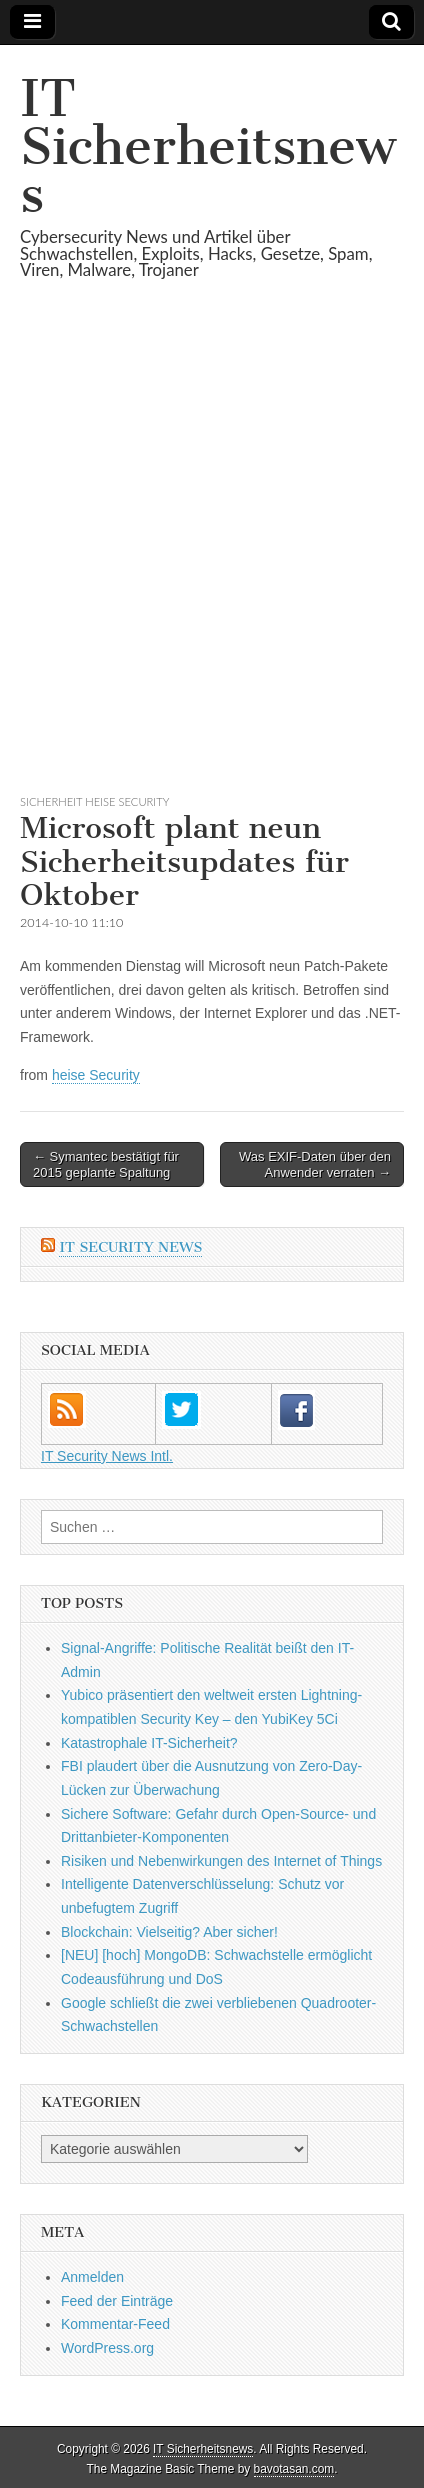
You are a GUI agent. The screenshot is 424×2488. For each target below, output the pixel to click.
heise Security (96, 1075)
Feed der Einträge (117, 2301)
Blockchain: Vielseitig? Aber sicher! (169, 1932)
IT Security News (130, 1247)
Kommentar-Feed (115, 2324)
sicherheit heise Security (94, 801)
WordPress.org (107, 2348)
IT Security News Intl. (107, 1456)
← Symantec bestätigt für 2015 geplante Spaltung (106, 1164)
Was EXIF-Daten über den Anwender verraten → (315, 1164)
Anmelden (92, 2277)
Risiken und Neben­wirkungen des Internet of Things (221, 1861)
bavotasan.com (294, 2469)
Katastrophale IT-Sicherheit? (149, 1743)
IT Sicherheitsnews (208, 146)
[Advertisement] (212, 561)
